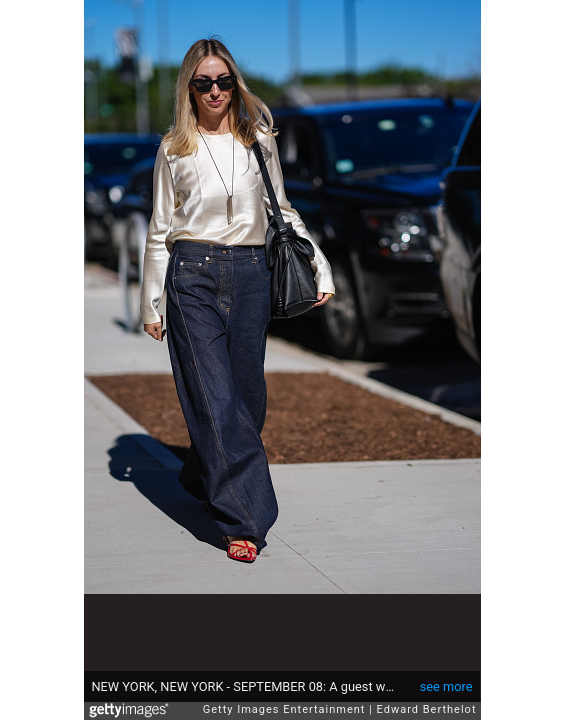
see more (446, 686)
